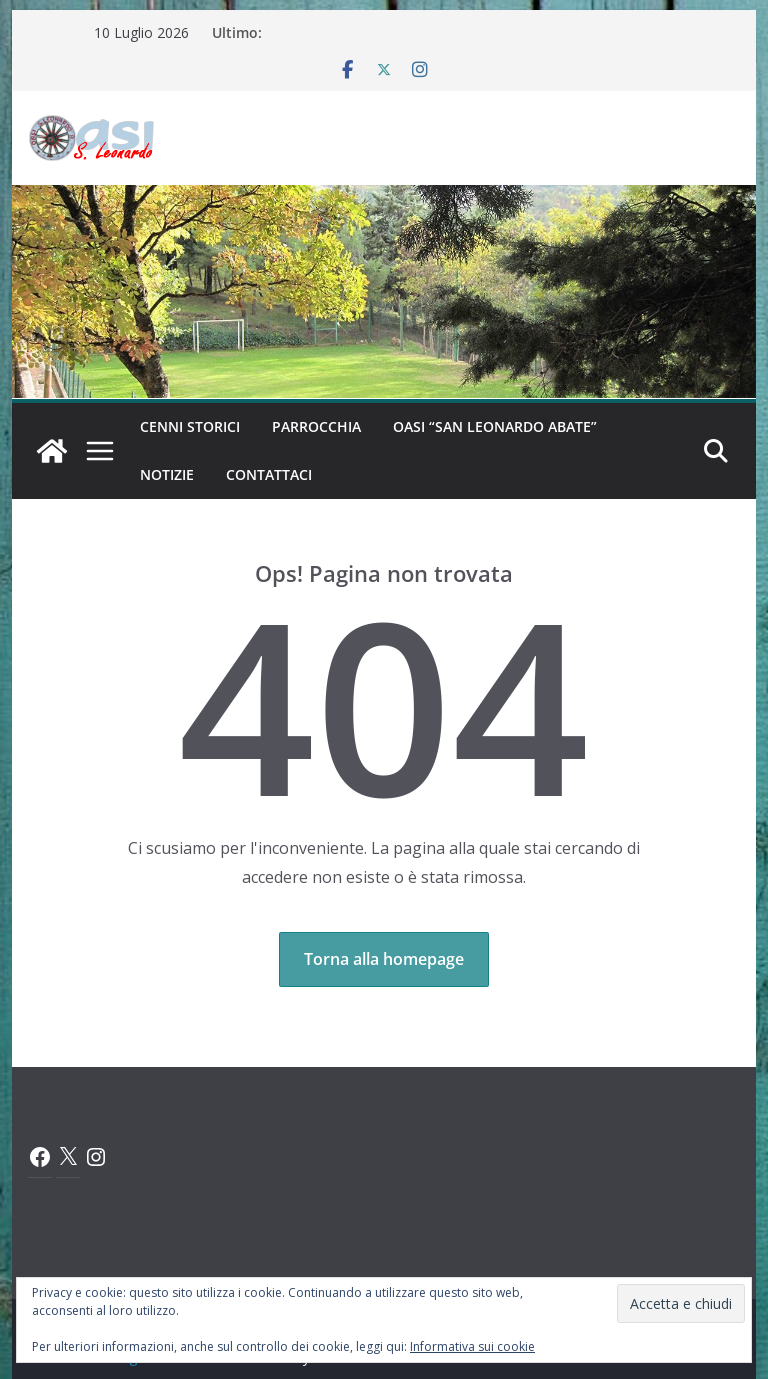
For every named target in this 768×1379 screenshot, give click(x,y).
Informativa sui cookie (472, 1346)
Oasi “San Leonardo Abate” (495, 426)
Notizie (167, 474)
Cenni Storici (190, 426)
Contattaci (269, 474)
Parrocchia (316, 426)
